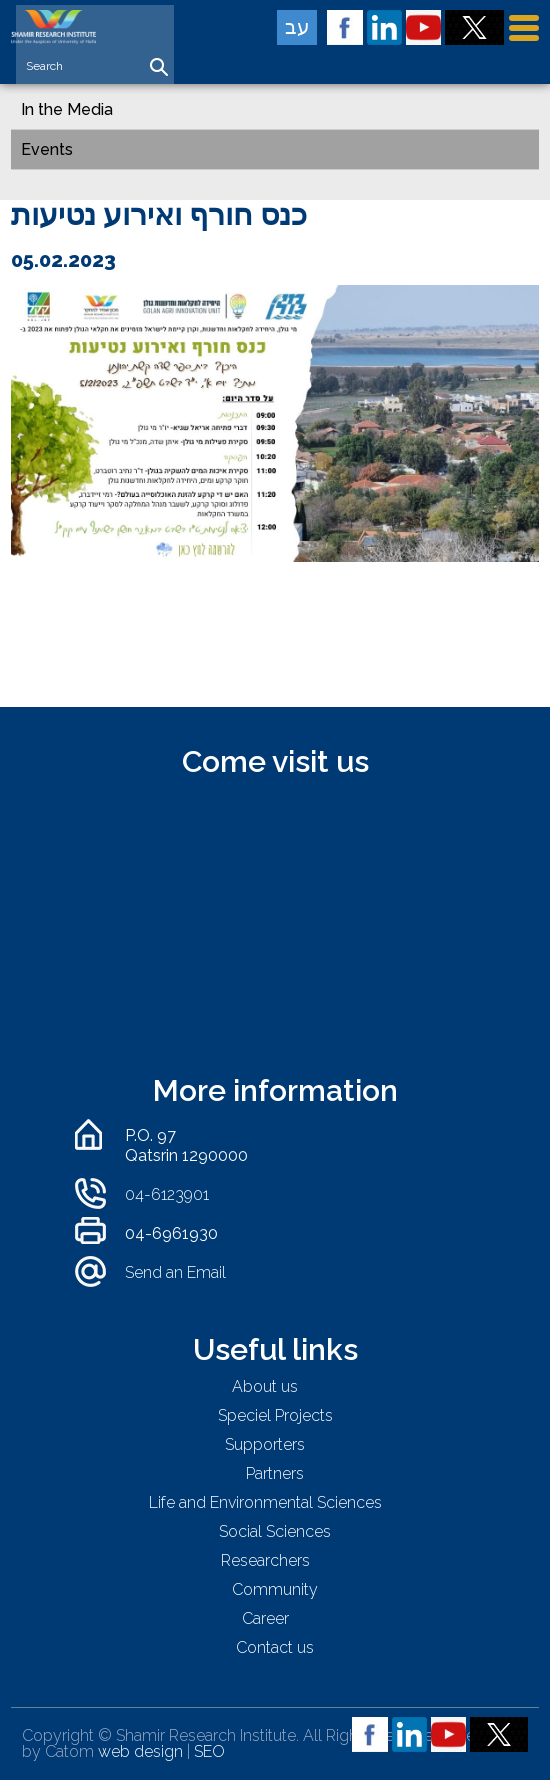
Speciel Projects (275, 1415)
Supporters (265, 1444)
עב (297, 27)
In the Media (67, 109)
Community (275, 1589)
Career (265, 1618)
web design (140, 1751)
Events (47, 149)
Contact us (275, 1647)
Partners (275, 1473)
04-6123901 (167, 1194)
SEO (209, 1751)
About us (265, 1386)
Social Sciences (275, 1531)
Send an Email (175, 1272)
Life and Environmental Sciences (265, 1502)
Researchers (265, 1560)
